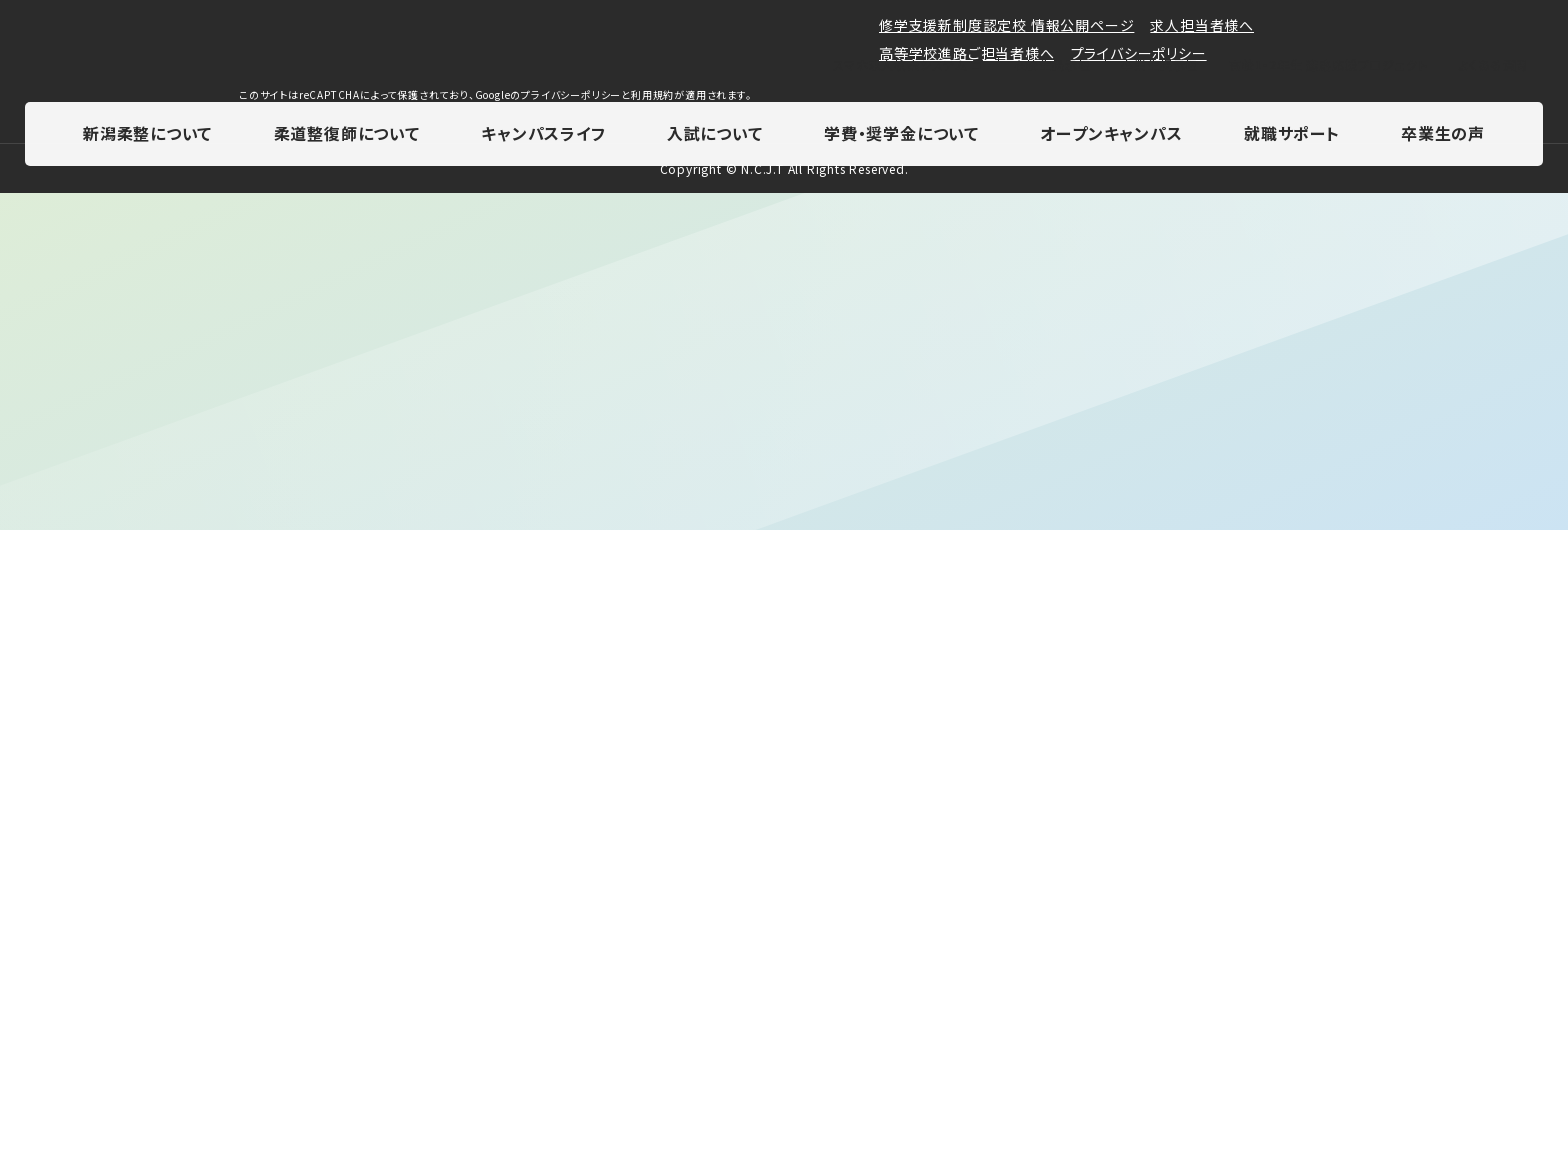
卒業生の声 (1443, 136)
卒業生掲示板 (1159, 66)
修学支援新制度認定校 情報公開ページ (1006, 987)
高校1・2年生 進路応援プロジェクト (1328, 66)
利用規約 (652, 1056)
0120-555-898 (1028, 836)
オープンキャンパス (1111, 136)
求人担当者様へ (1202, 987)
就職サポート (1292, 136)
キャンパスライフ (543, 136)
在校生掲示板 (1051, 66)
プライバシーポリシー (1139, 1015)
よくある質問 (1493, 66)
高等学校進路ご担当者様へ (967, 1015)
